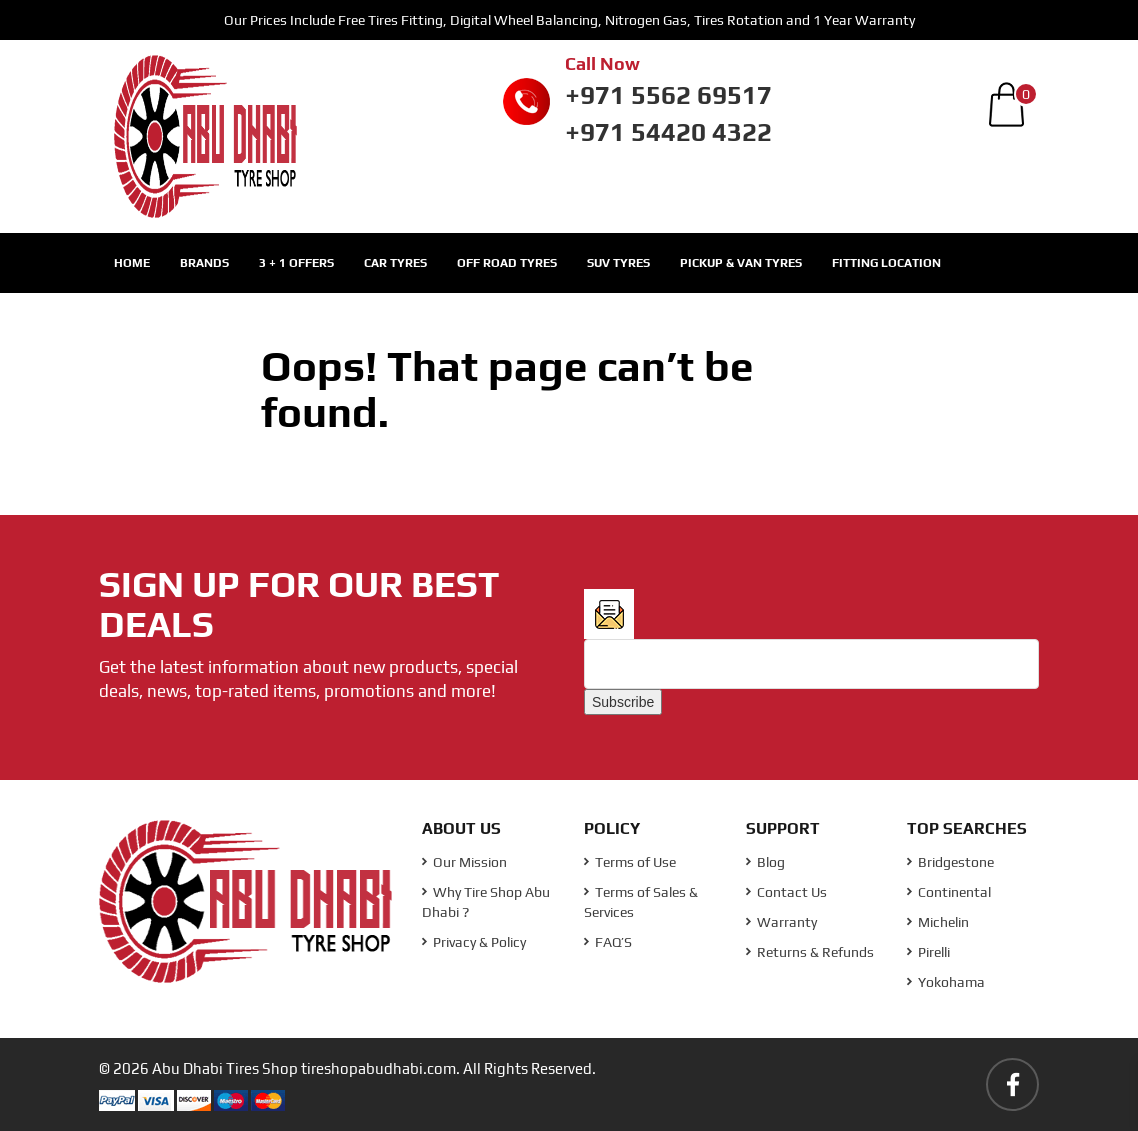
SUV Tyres (618, 263)
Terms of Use (630, 862)
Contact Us (786, 892)
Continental (949, 892)
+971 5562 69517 (668, 95)
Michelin (938, 922)
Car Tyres (395, 263)
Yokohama (946, 982)
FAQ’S (608, 942)
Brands (204, 263)
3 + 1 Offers (296, 263)
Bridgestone (950, 862)
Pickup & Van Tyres (741, 263)
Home (132, 263)
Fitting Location (886, 263)
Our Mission (464, 862)
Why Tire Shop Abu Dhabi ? (486, 902)
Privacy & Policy (474, 942)
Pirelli (928, 952)
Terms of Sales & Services (641, 902)
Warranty (781, 922)
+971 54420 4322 (668, 132)
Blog (765, 862)
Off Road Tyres (507, 263)
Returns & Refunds (810, 952)
